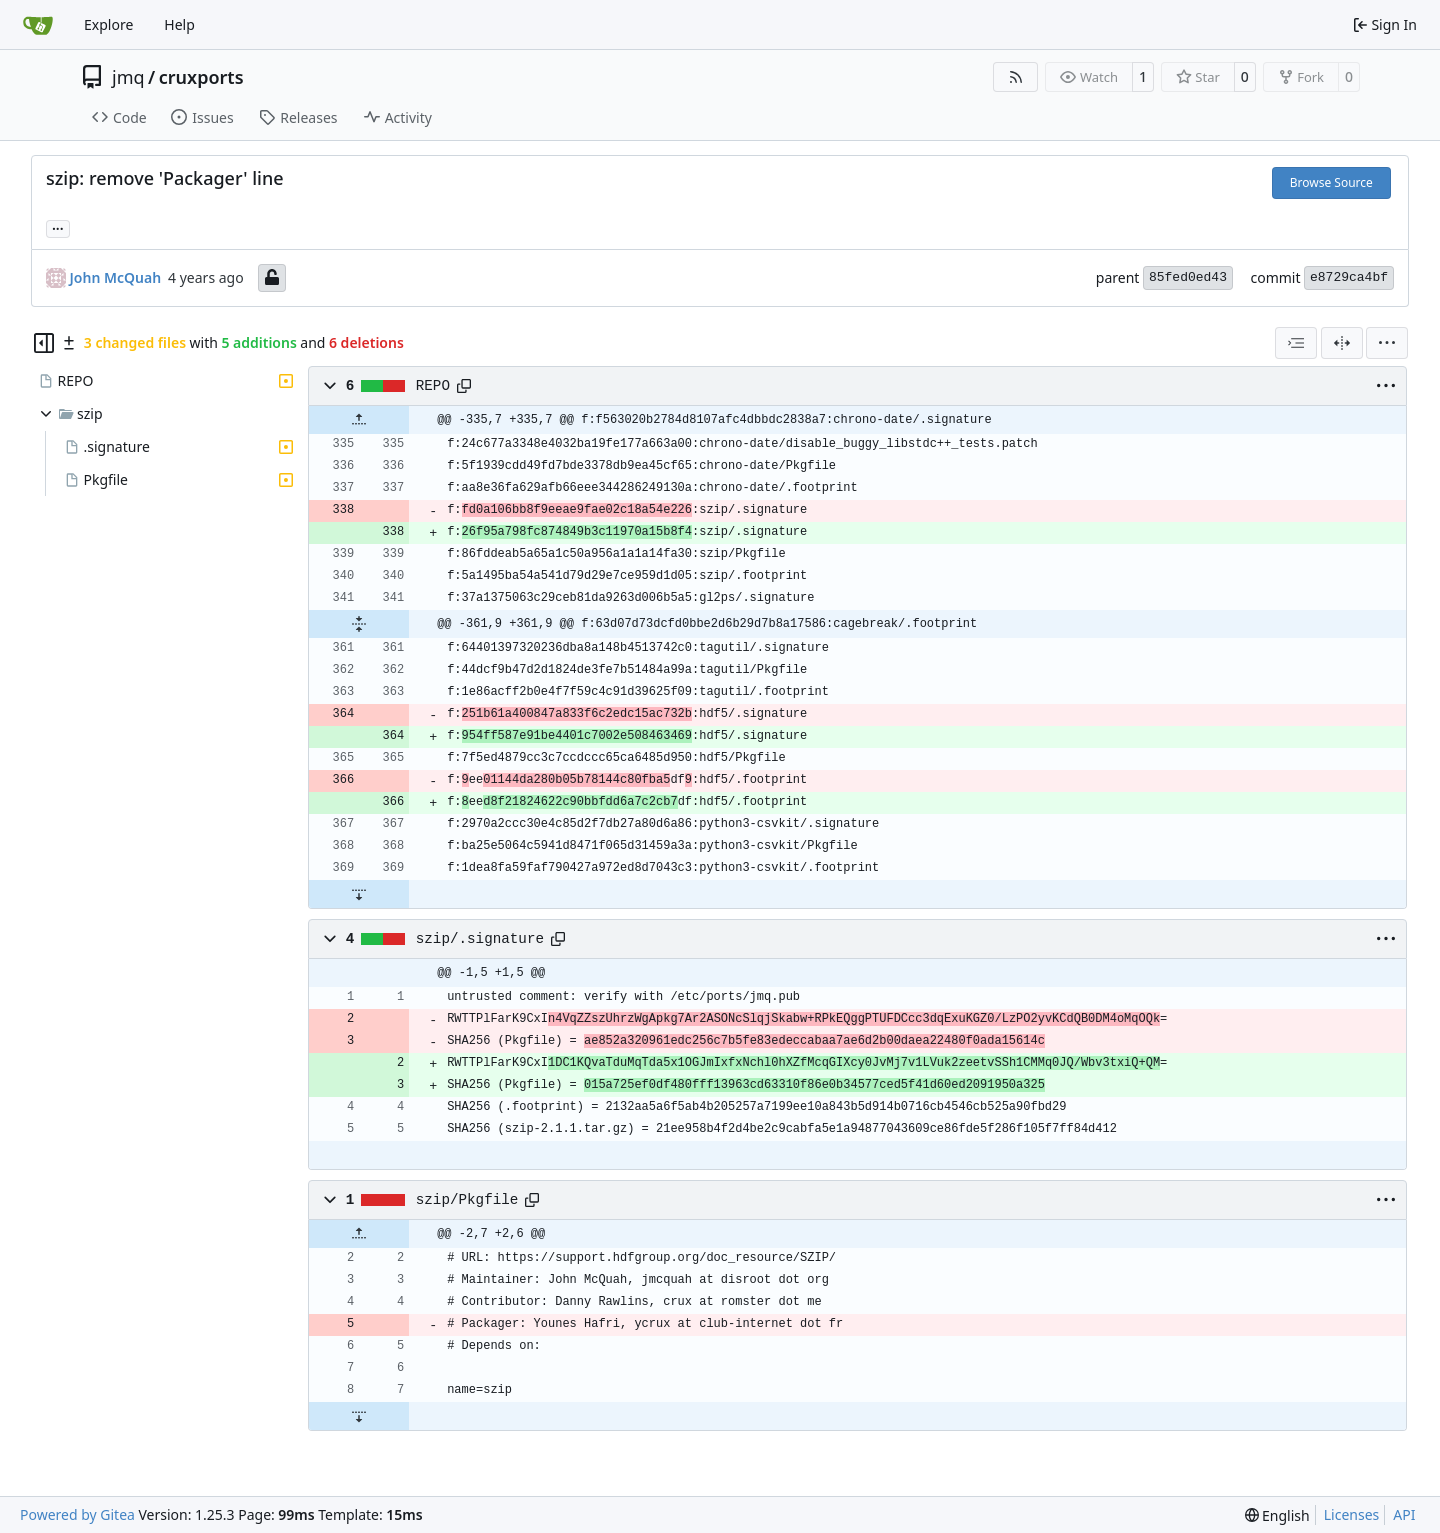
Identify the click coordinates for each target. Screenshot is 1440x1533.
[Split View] (1342, 343)
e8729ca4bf (1349, 277)
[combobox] (1296, 343)
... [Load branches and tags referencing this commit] (58, 227)
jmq (128, 77)
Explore (108, 24)
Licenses (1352, 1514)
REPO (433, 386)
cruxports (201, 77)
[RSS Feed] (1016, 77)
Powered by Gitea (77, 1514)
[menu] (1387, 343)
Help (179, 24)
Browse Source (1331, 182)
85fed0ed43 (1188, 277)
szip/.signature (480, 939)
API (1404, 1514)
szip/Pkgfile (467, 1200)
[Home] (38, 25)
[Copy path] (464, 386)
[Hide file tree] (44, 343)
